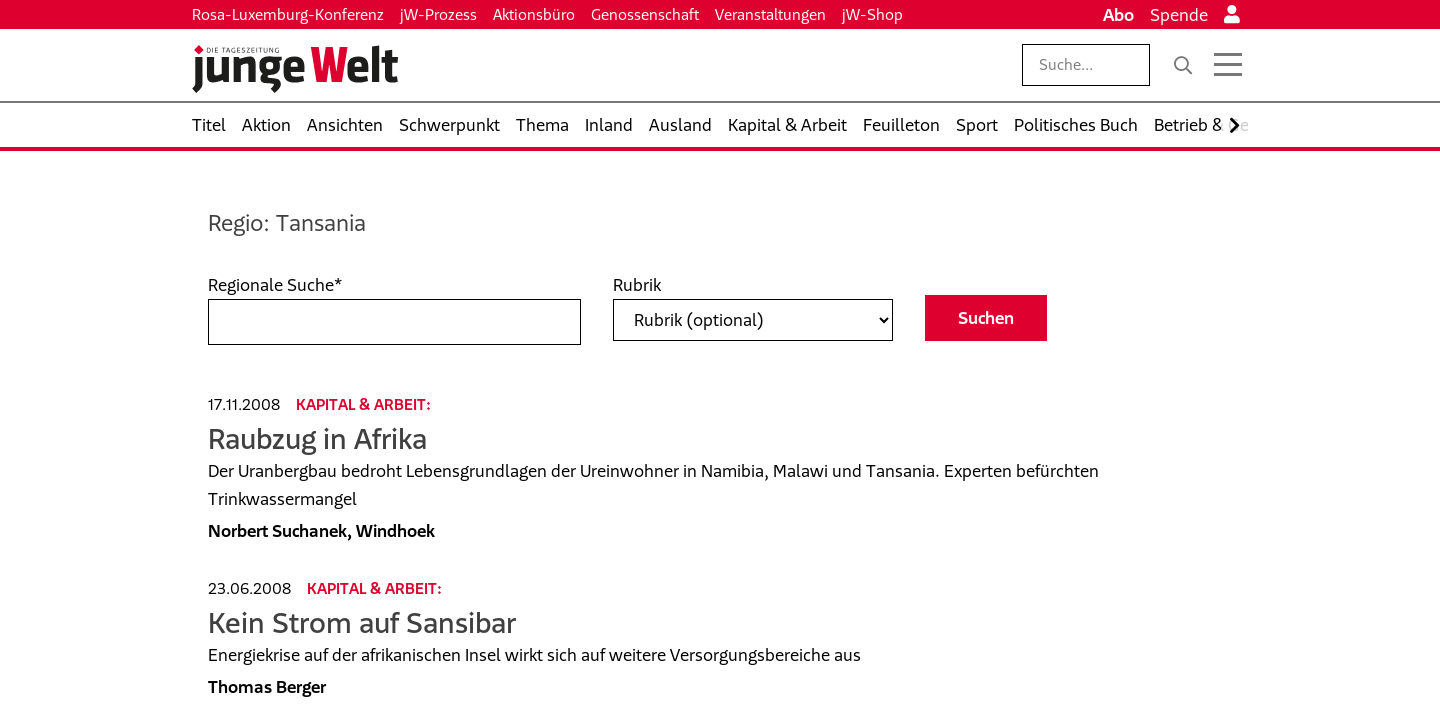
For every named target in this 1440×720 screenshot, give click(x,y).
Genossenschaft (645, 14)
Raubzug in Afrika (317, 438)
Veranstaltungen (770, 14)
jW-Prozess (438, 14)
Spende (1179, 15)
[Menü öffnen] (1228, 65)
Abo (1118, 15)
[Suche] (1183, 65)
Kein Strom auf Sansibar (362, 622)
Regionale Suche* (275, 285)
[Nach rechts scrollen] (1234, 125)
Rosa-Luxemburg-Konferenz (288, 14)
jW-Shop (872, 14)
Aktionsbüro (534, 14)
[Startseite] (295, 69)
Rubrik (637, 285)
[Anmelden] (1232, 15)
